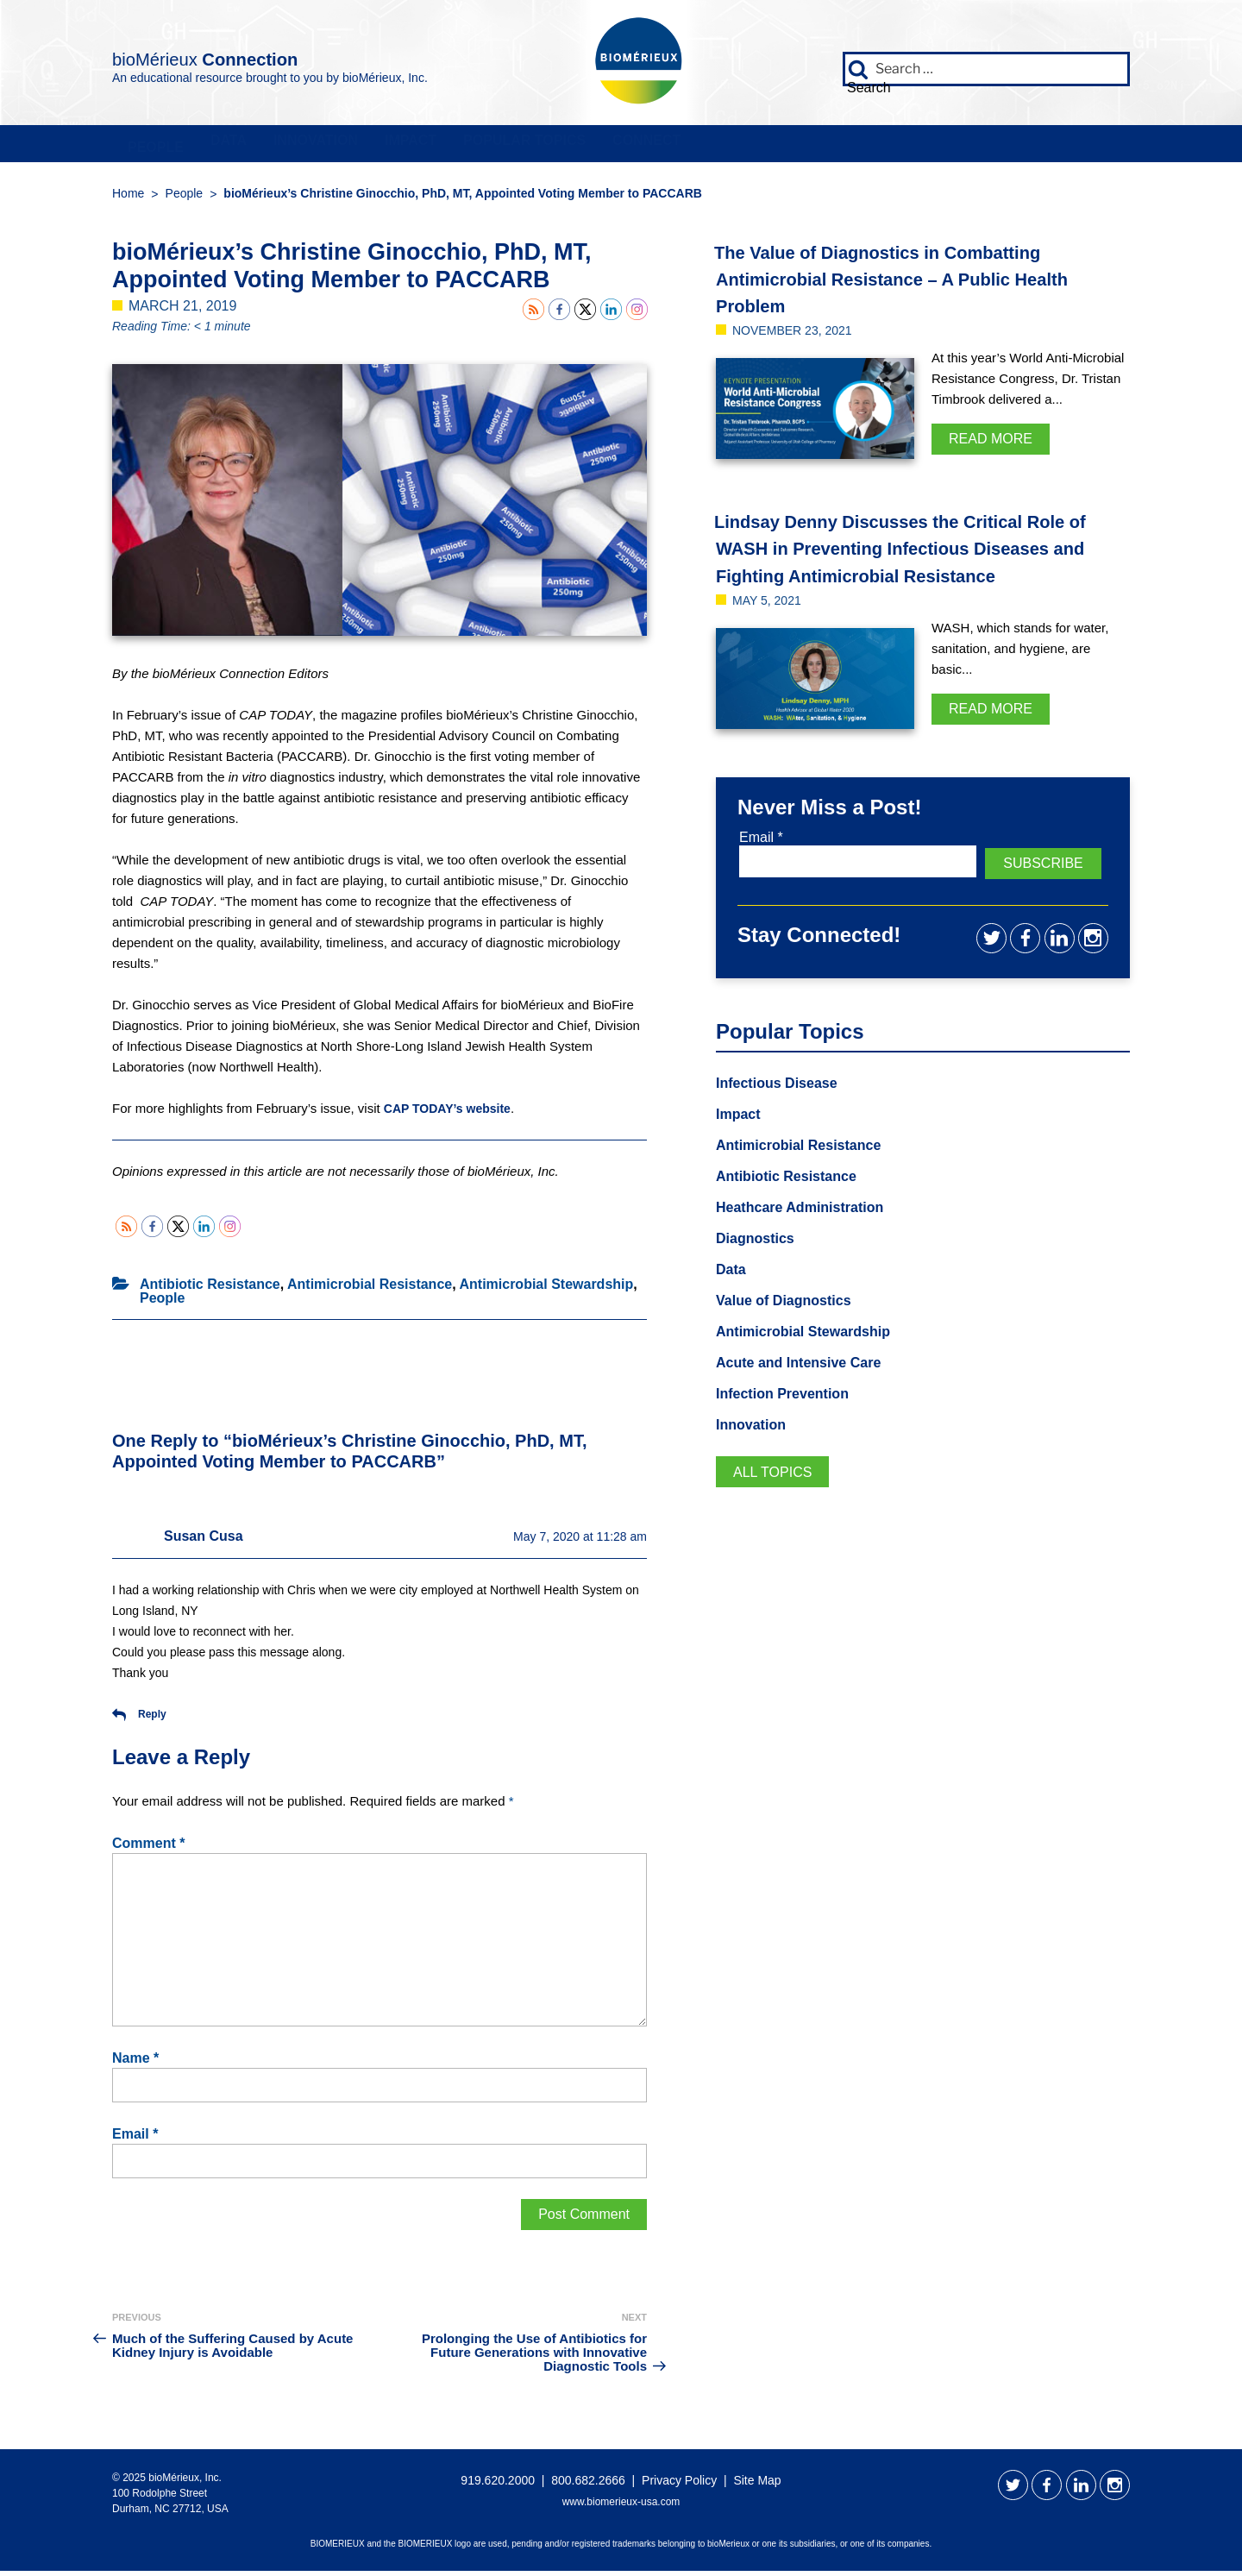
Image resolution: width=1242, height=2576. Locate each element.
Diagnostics (760, 1269)
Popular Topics (811, 146)
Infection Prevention (790, 1428)
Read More (990, 444)
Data (319, 146)
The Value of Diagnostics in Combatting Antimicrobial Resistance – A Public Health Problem (913, 284)
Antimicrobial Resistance (369, 1290)
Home (128, 199)
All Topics (777, 1508)
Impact (630, 146)
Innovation (470, 146)
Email (135, 2140)
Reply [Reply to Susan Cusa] (139, 1720)
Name (135, 2064)
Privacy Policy (679, 2485)
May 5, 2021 (771, 632)
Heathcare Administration (810, 1237)
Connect (1001, 146)
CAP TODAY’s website (452, 1114)
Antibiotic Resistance (210, 1290)
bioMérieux (268, 55)
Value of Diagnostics (792, 1332)
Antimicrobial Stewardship (546, 1290)
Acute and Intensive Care (808, 1396)
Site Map (757, 2485)
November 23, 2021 (800, 336)
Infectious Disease (784, 1109)
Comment (148, 1849)
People (185, 146)
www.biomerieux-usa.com (621, 2507)
